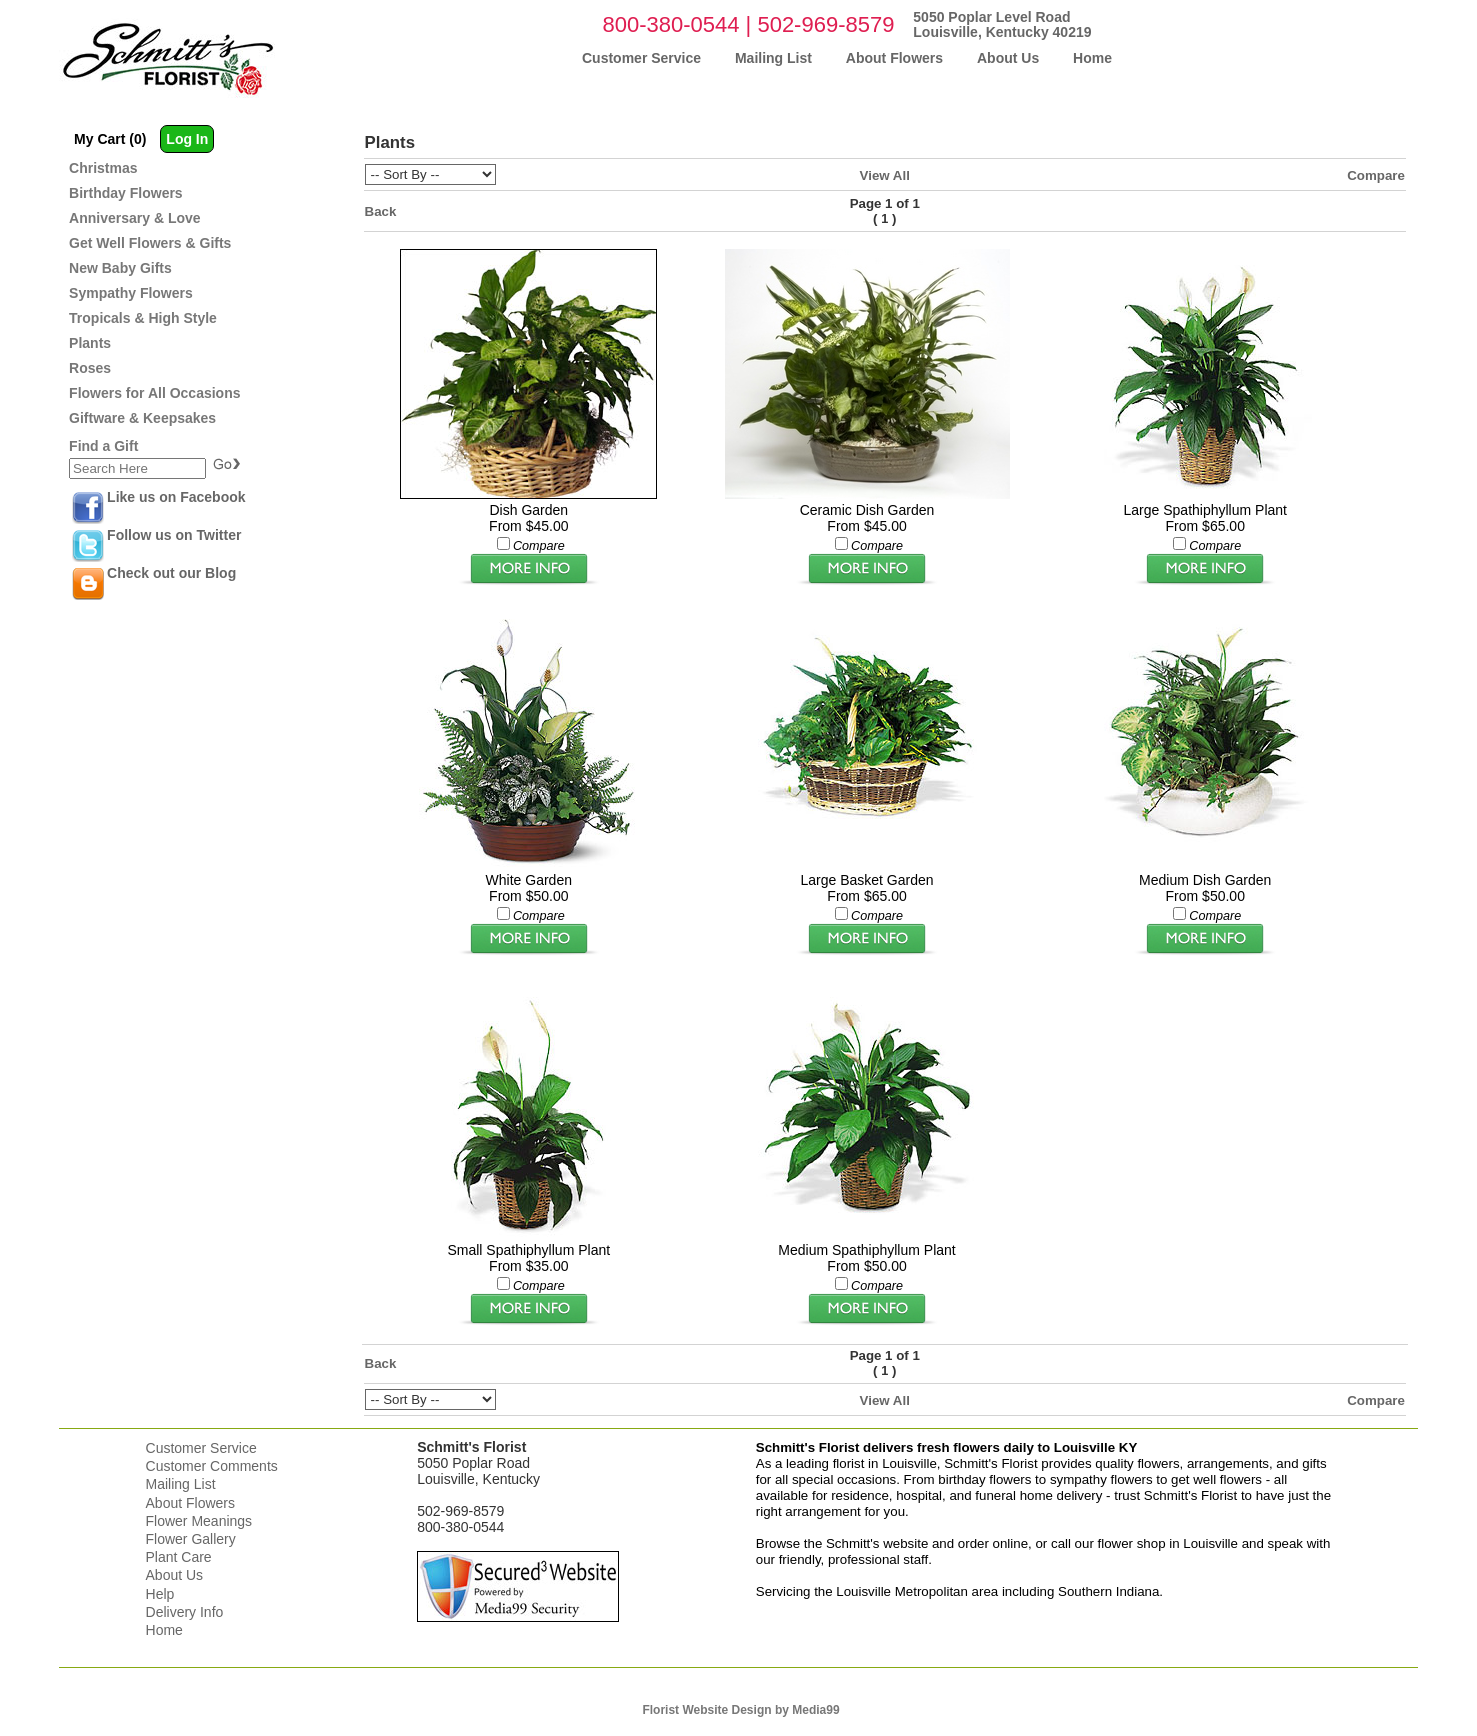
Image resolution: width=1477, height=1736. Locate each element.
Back (381, 211)
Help (160, 1594)
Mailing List (181, 1484)
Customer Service (201, 1448)
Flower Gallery (191, 1539)
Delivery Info (185, 1612)
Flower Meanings (199, 1521)
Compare (1376, 175)
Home (164, 1630)
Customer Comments (212, 1466)
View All (885, 175)
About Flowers (190, 1503)
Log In (187, 139)
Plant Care (179, 1557)
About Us (175, 1575)
